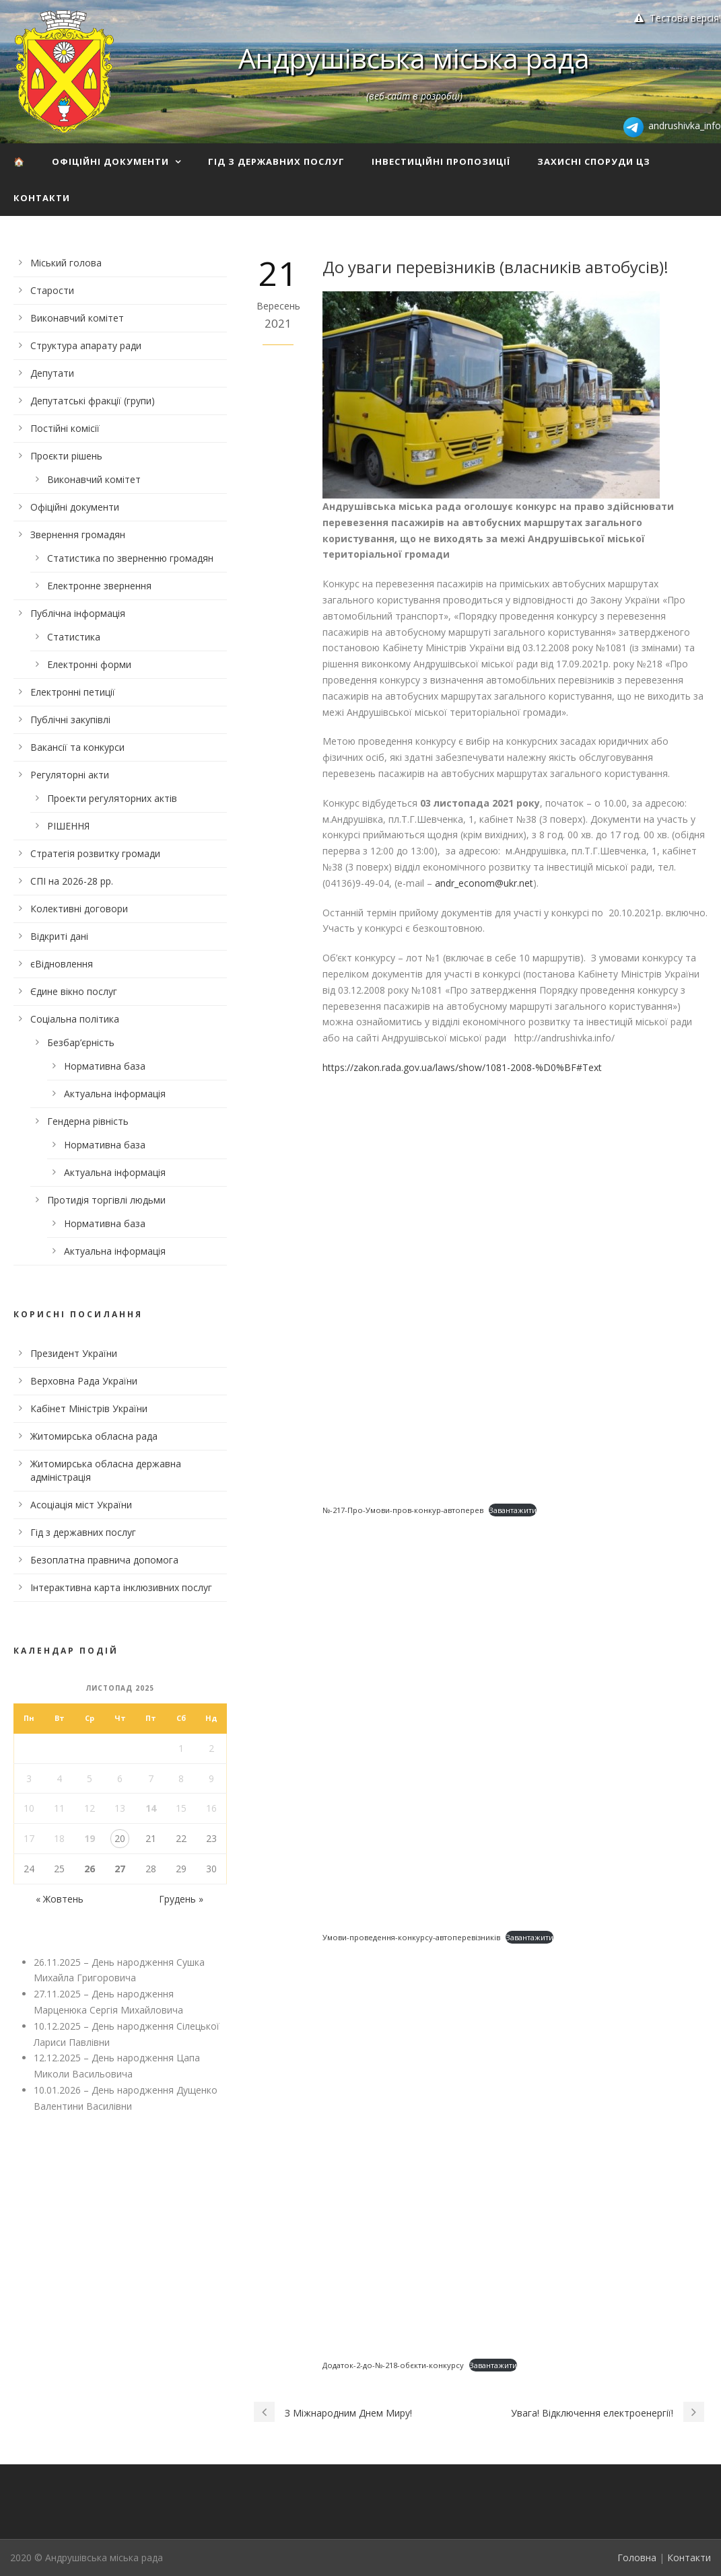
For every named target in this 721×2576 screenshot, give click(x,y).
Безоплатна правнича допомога (104, 1559)
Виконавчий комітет (77, 317)
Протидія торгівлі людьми (106, 1199)
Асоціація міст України (81, 1504)
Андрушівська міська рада (414, 58)
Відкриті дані (59, 936)
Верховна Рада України (83, 1380)
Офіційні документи (110, 161)
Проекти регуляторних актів (112, 798)
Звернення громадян (77, 534)
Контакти (41, 198)
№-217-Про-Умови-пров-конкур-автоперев (402, 1510)
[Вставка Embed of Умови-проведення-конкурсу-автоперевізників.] (515, 1718)
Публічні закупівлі (70, 719)
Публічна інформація (77, 613)
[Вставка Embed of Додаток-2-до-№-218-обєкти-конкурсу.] (515, 2145)
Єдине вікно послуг (73, 991)
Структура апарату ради (85, 345)
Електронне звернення (99, 585)
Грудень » (181, 1898)
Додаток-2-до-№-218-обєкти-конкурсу (393, 2365)
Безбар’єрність (80, 1042)
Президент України (73, 1353)
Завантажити (513, 1510)
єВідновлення (61, 963)
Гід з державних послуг (276, 161)
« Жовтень (59, 1898)
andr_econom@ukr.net (484, 883)
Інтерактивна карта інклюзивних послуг (121, 1587)
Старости (52, 290)
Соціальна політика (74, 1019)
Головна (636, 2557)
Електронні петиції (72, 692)
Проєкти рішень (66, 455)
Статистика (73, 636)
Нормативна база (104, 1066)
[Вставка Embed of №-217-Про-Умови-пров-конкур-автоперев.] (515, 1291)
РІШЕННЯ (68, 825)
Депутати (52, 373)
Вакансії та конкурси (77, 747)
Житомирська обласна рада (94, 1436)
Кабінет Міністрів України (88, 1408)
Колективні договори (79, 908)
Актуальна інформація (115, 1093)
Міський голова (66, 262)
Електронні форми (89, 664)
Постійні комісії (65, 428)
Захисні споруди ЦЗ (593, 161)
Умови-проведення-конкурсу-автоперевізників (411, 1937)
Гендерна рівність (88, 1121)
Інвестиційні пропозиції (441, 161)
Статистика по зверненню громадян (130, 558)
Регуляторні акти (69, 774)
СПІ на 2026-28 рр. (71, 881)
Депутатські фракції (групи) (92, 400)
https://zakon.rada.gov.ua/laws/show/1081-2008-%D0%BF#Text (462, 1067)
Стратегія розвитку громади (95, 853)
